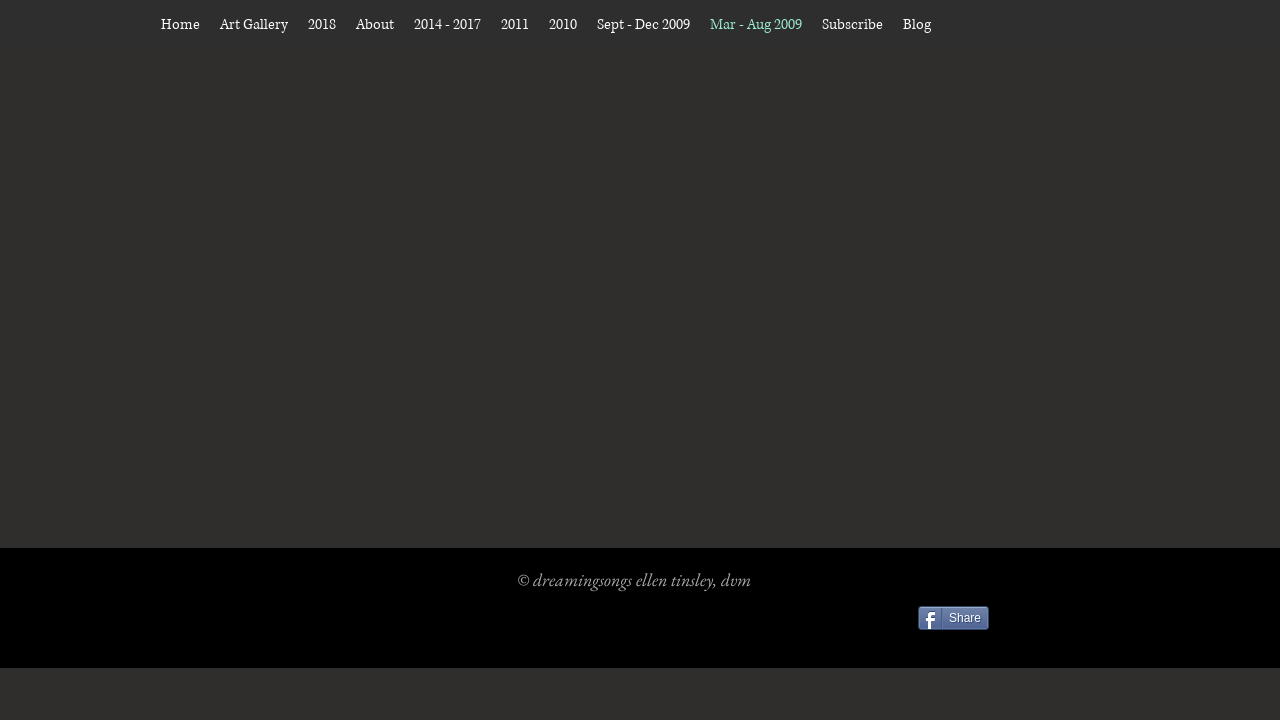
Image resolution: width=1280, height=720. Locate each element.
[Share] (953, 618)
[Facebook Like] (1053, 621)
